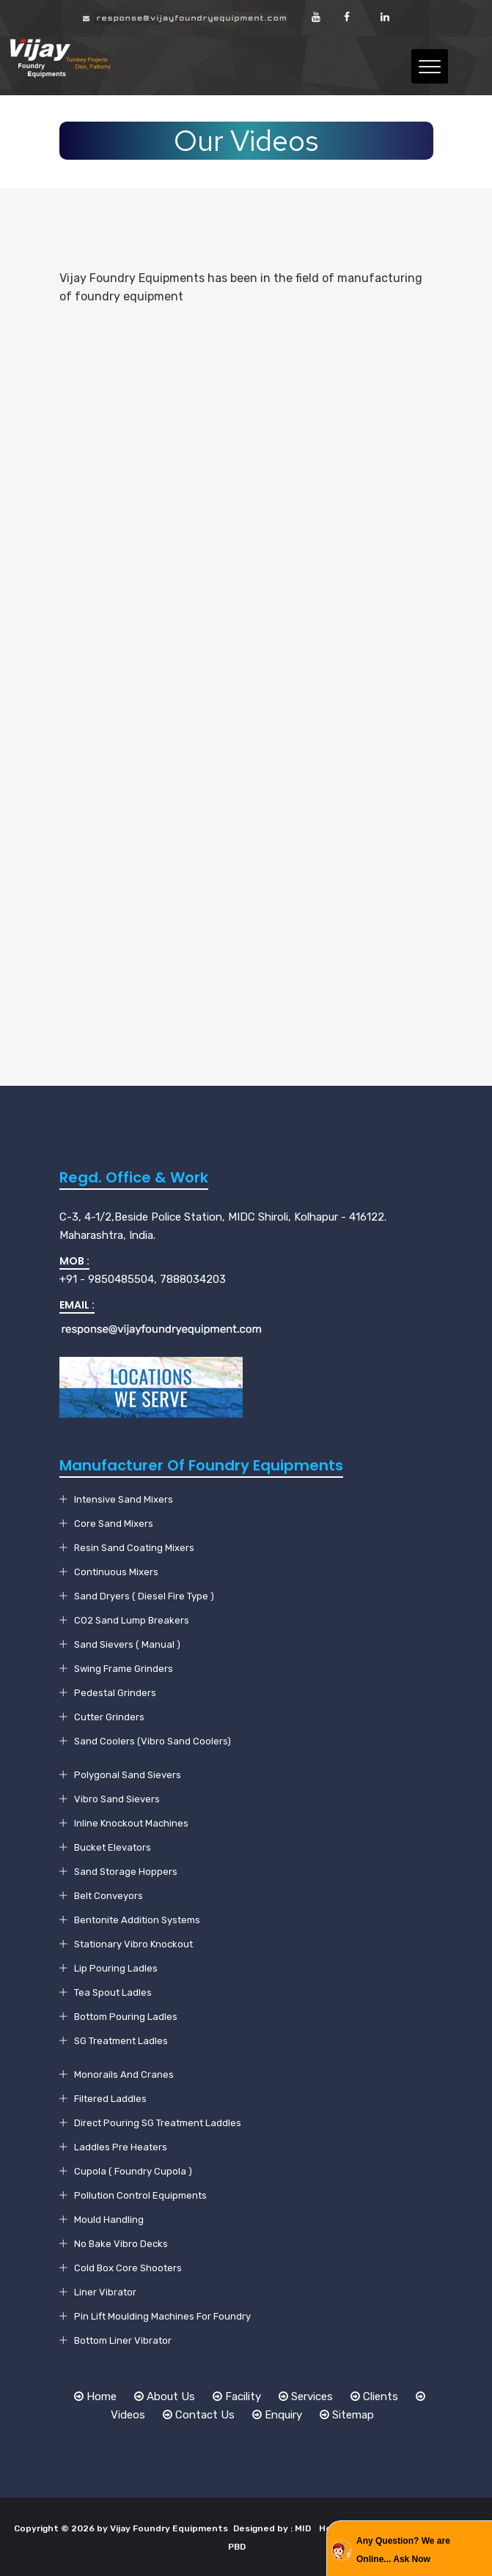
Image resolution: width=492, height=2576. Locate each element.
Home (95, 2396)
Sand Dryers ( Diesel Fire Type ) (144, 1596)
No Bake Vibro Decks (121, 2243)
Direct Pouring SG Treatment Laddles (157, 2122)
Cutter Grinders (109, 1716)
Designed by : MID (272, 2528)
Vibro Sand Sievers (117, 1799)
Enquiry (277, 2414)
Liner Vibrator (105, 2292)
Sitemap (347, 2414)
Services (306, 2396)
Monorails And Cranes (124, 2074)
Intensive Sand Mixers (123, 1499)
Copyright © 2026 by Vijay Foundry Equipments (122, 2528)
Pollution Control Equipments (140, 2195)
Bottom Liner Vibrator (123, 2340)
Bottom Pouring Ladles (125, 2016)
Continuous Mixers (116, 1571)
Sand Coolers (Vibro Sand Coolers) (152, 1741)
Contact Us (199, 2414)
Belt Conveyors (108, 1895)
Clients (374, 2396)
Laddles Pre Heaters (120, 2147)
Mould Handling (109, 2219)
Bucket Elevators (112, 1847)
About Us (164, 2396)
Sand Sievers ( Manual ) (127, 1644)
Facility (237, 2396)
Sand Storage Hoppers (125, 1871)
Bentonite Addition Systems (137, 1919)
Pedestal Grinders (115, 1692)
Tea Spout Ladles (113, 1992)
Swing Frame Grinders (123, 1668)
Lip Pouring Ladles (116, 1968)
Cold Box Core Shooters (128, 2267)
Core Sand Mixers (113, 1523)
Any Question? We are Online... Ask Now (403, 2550)
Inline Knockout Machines (131, 1823)
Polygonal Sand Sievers (127, 1774)
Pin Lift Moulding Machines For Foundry (162, 2316)
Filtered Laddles (110, 2098)
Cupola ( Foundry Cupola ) (133, 2171)
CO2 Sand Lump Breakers (131, 1620)
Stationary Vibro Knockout (133, 1944)
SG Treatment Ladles (121, 2040)
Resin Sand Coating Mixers (134, 1547)
